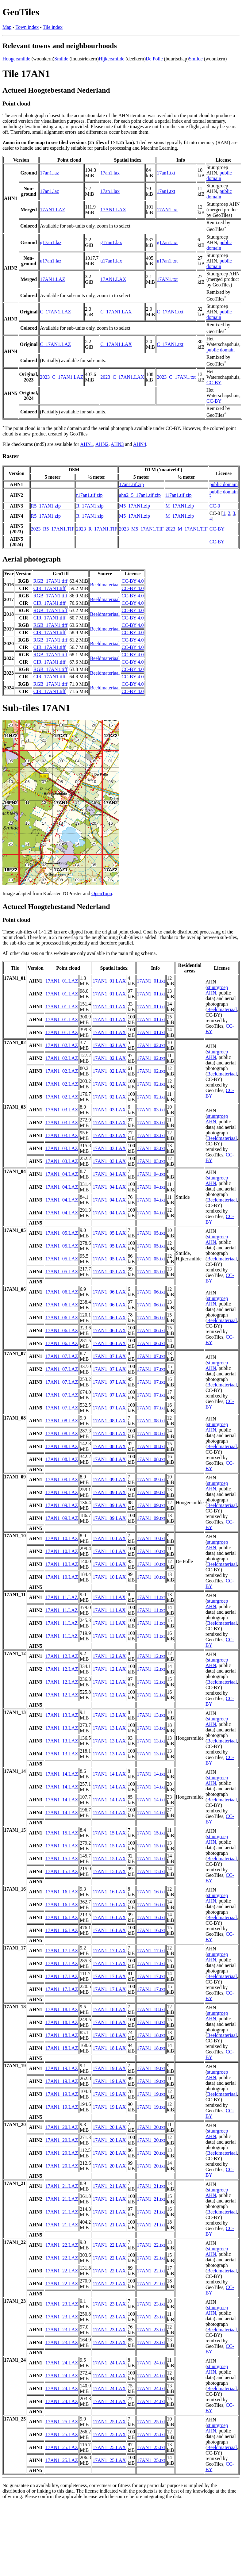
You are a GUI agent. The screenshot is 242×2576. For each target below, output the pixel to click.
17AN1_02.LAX (109, 1045)
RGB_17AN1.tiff (50, 581)
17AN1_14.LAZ (61, 1774)
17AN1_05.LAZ (61, 1233)
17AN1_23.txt (151, 2303)
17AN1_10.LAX (109, 1538)
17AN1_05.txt (151, 1233)
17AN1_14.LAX (109, 1774)
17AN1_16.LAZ (61, 1891)
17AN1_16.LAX (109, 1891)
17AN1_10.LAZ (61, 1538)
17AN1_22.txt (151, 2245)
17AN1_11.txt (151, 1597)
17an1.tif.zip (131, 484)
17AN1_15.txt (151, 1832)
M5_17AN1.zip (134, 505)
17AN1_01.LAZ (61, 980)
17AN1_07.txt (151, 1356)
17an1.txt (166, 172)
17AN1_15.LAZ (61, 1832)
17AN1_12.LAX (109, 1656)
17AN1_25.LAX (109, 2421)
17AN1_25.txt (151, 2421)
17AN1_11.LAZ (61, 1597)
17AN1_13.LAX (109, 1715)
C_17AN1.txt (170, 311)
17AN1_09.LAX (109, 1479)
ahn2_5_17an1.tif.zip (140, 495)
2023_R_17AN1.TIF (96, 528)
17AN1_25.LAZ (61, 2421)
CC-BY (213, 382)
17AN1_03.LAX (109, 1109)
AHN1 (86, 444)
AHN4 (139, 444)
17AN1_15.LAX (109, 1832)
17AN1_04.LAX (109, 1174)
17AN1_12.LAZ (61, 1656)
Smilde (61, 58)
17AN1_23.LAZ (61, 2303)
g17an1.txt (167, 242)
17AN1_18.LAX (109, 2009)
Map (6, 27)
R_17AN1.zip (89, 505)
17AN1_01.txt (151, 980)
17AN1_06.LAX (109, 1291)
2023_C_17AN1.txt (176, 377)
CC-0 (214, 505)
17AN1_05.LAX (109, 1233)
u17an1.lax (111, 260)
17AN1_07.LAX (109, 1356)
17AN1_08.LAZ (61, 1420)
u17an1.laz (50, 260)
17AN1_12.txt (151, 1656)
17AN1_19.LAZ (61, 2068)
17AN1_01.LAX (109, 980)
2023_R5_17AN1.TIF (53, 528)
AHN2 (102, 444)
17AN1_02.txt (151, 1045)
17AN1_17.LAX (109, 1950)
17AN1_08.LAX (109, 1420)
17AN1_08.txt (151, 1420)
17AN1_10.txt (151, 1538)
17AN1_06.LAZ (61, 1291)
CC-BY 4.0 (132, 581)
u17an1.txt (167, 260)
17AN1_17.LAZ (61, 1950)
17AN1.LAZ (52, 209)
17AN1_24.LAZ (61, 2362)
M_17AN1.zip (179, 505)
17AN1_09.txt (151, 1479)
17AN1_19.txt (151, 2068)
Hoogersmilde (16, 58)
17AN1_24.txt (151, 2362)
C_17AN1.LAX (116, 311)
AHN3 (117, 444)
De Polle (154, 58)
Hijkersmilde (112, 58)
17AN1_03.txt (151, 1109)
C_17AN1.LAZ (55, 311)
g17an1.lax (111, 242)
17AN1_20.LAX (109, 2127)
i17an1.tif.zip (178, 495)
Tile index (53, 27)
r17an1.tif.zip (89, 495)
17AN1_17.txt (151, 1950)
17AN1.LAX (113, 209)
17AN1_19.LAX (109, 2068)
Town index (27, 27)
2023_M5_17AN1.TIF (141, 528)
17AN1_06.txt (151, 1291)
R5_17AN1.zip (46, 505)
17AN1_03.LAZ (61, 1109)
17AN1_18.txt (151, 2009)
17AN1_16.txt (151, 1891)
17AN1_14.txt (151, 1774)
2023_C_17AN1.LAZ (61, 377)
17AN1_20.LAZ (61, 2127)
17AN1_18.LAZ (61, 2009)
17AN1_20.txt (151, 2127)
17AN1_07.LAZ (61, 1356)
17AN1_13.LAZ (61, 1715)
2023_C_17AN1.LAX (122, 377)
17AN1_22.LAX (109, 2245)
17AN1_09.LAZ (61, 1479)
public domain (219, 175)
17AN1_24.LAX (109, 2362)
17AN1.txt (167, 209)
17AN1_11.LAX (109, 1597)
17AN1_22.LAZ (61, 2245)
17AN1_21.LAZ (61, 2186)
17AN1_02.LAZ (61, 1045)
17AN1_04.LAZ (61, 1174)
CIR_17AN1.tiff (49, 588)
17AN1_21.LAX (109, 2186)
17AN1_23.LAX (109, 2303)
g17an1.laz (50, 242)
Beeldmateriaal (105, 584)
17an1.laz (49, 172)
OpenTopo (101, 893)
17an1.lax (110, 172)
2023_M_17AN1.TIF (186, 528)
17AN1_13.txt (151, 1715)
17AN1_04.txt (151, 1174)
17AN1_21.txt (151, 2186)
